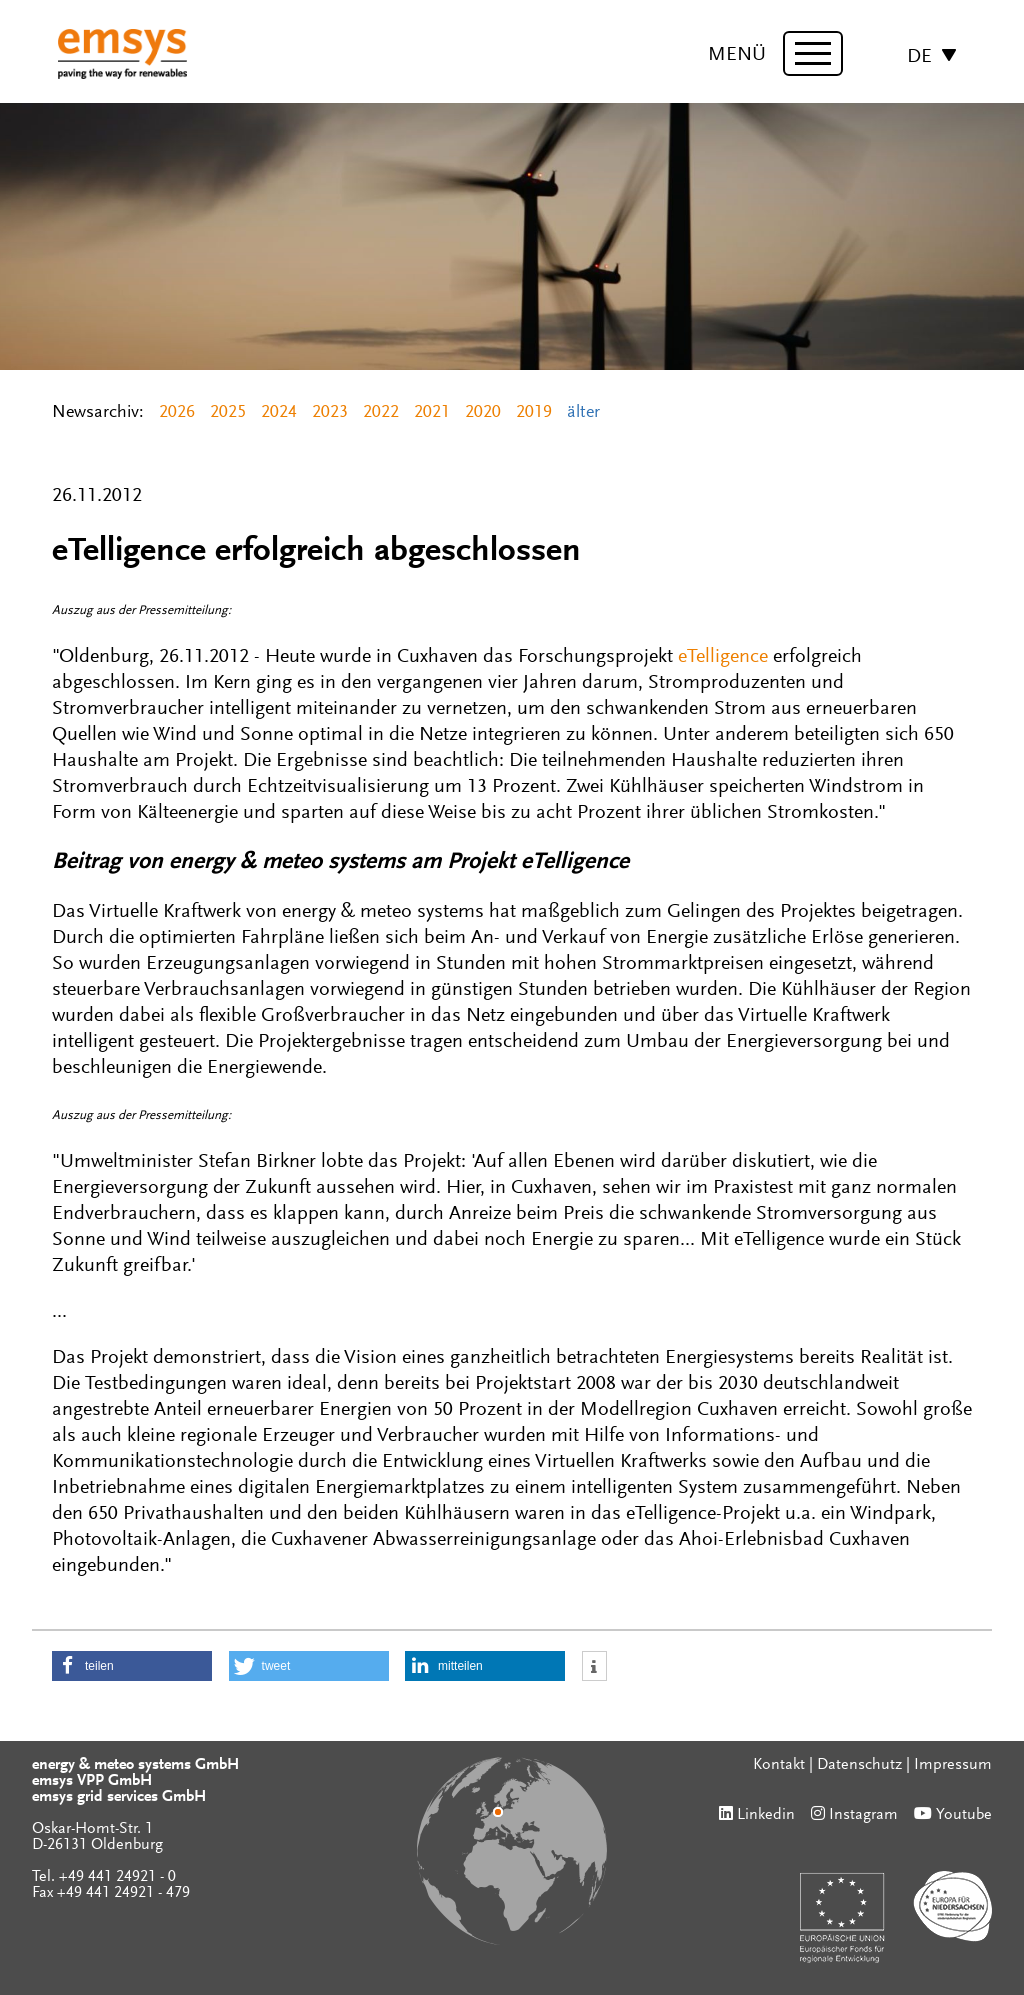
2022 (381, 413)
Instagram (863, 1815)
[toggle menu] (813, 53)
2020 (483, 413)
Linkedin (766, 1815)
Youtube (964, 1815)
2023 (330, 413)
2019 (534, 413)
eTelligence (723, 657)
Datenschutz (859, 1765)
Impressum (953, 1765)
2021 (432, 413)
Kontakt (779, 1765)
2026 (177, 413)
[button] (132, 1666)
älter (583, 413)
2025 (228, 413)
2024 (279, 413)
